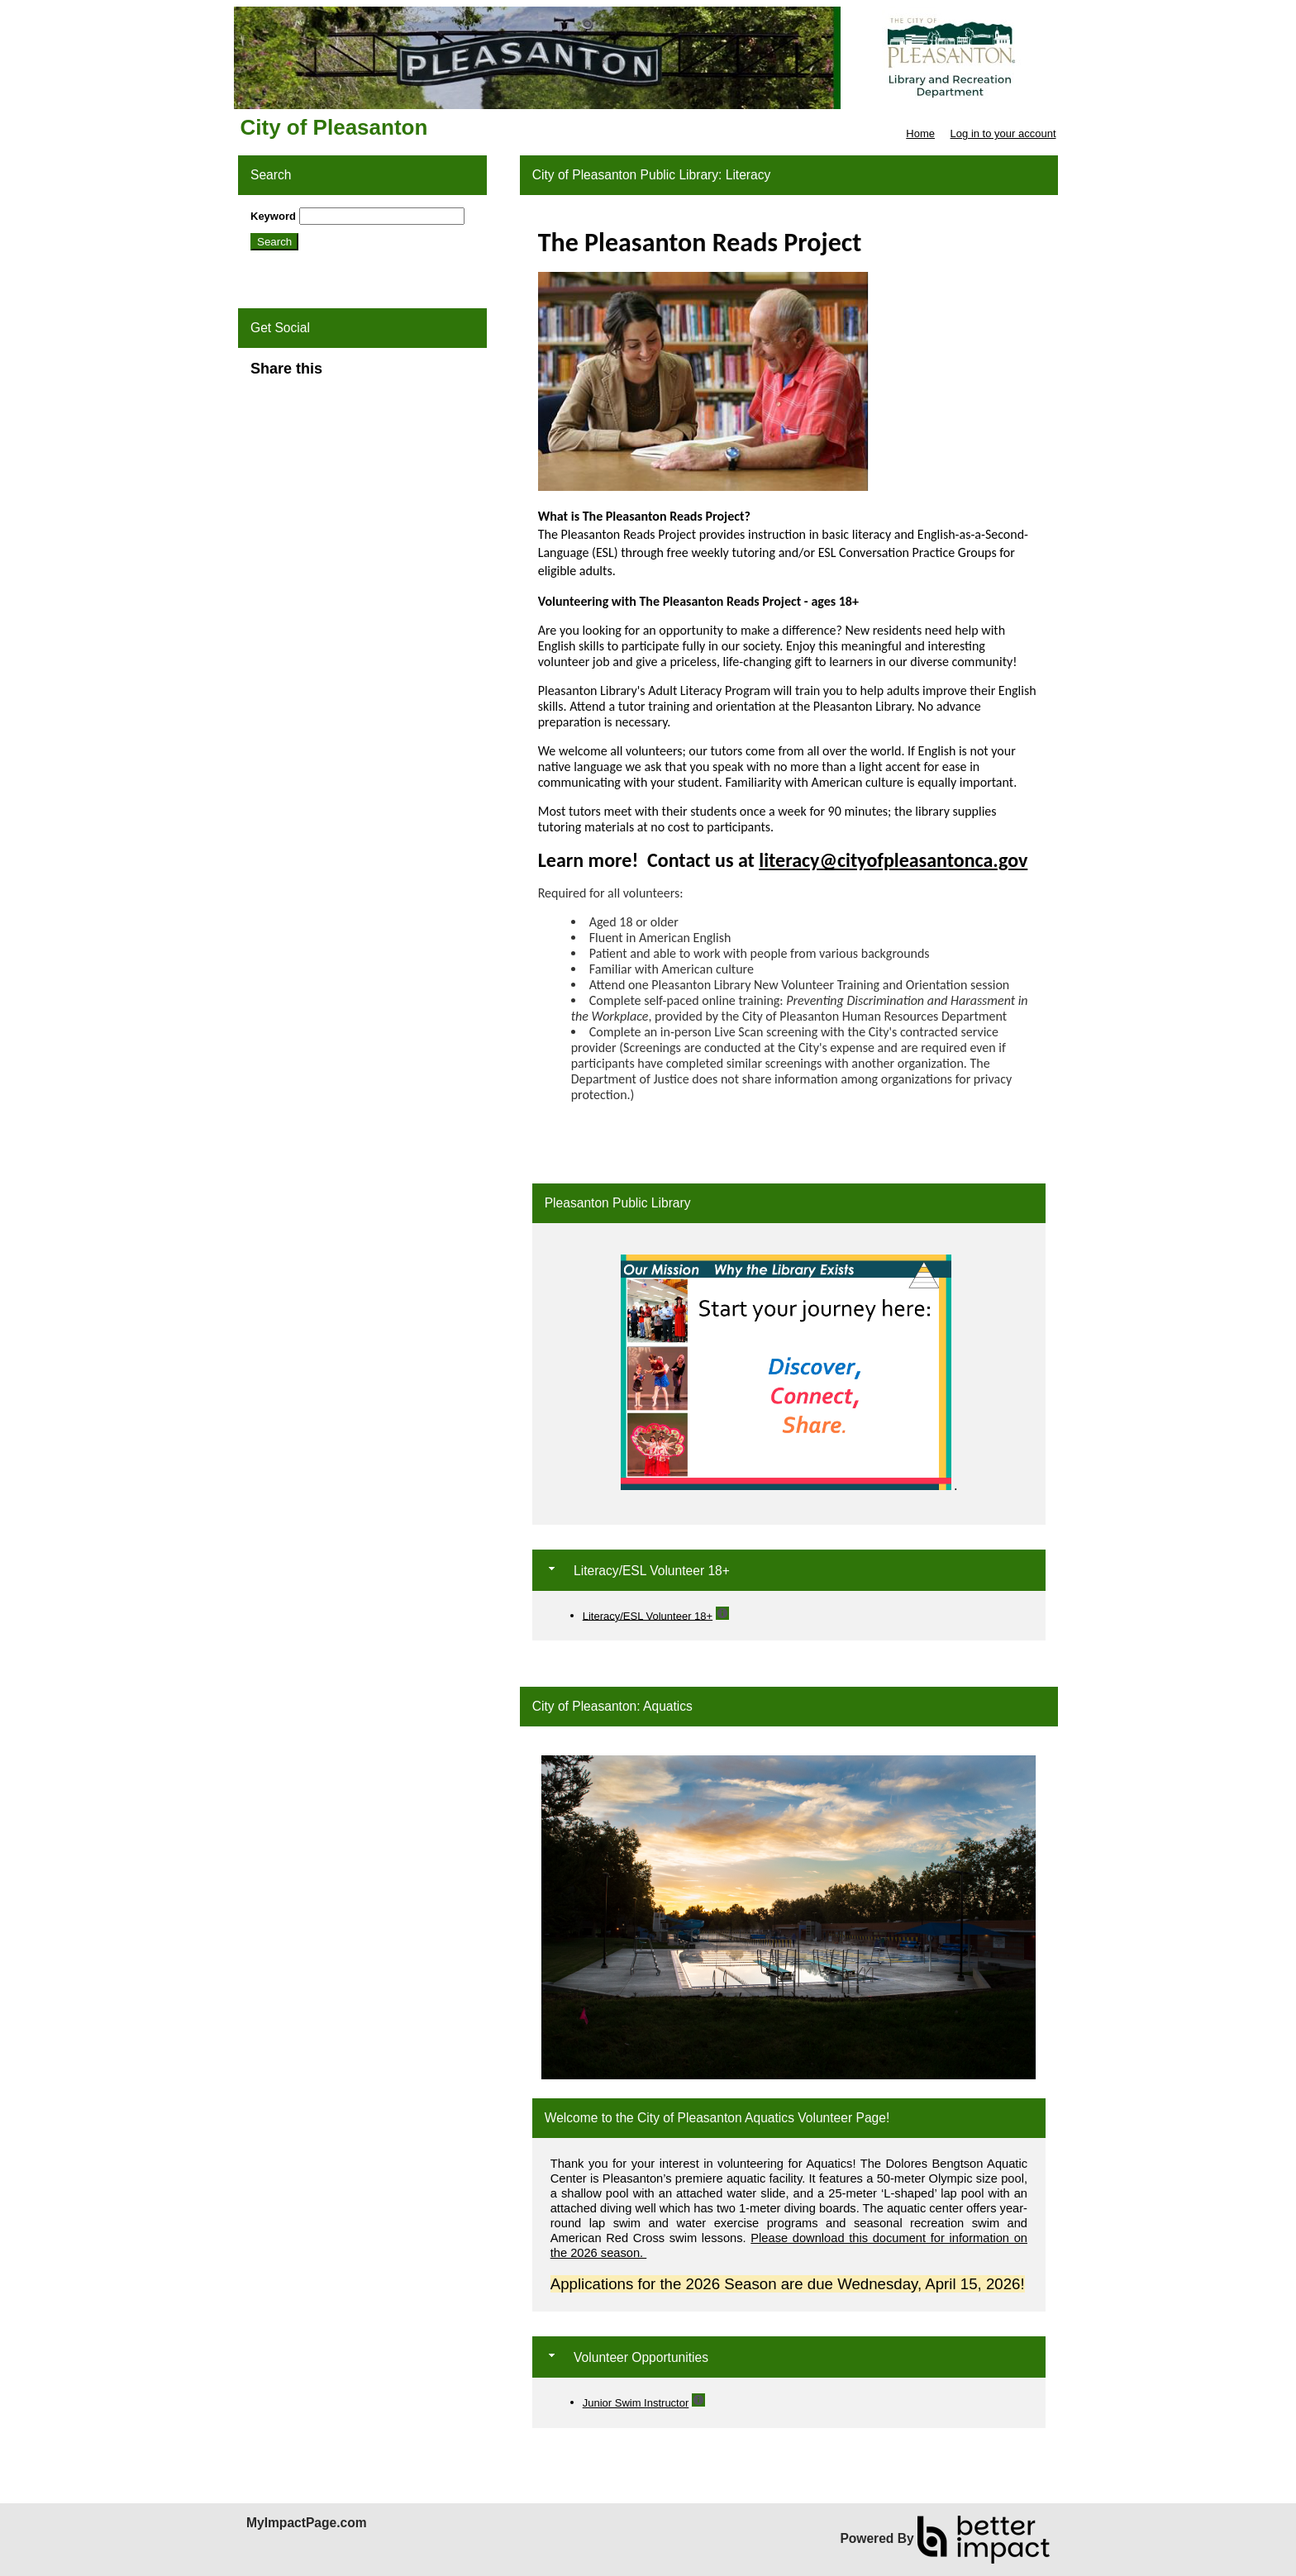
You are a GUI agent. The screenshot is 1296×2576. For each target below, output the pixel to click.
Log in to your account (1003, 133)
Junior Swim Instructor (636, 2403)
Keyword (273, 216)
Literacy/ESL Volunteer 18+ (647, 1615)
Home (920, 133)
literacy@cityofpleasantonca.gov (893, 860)
